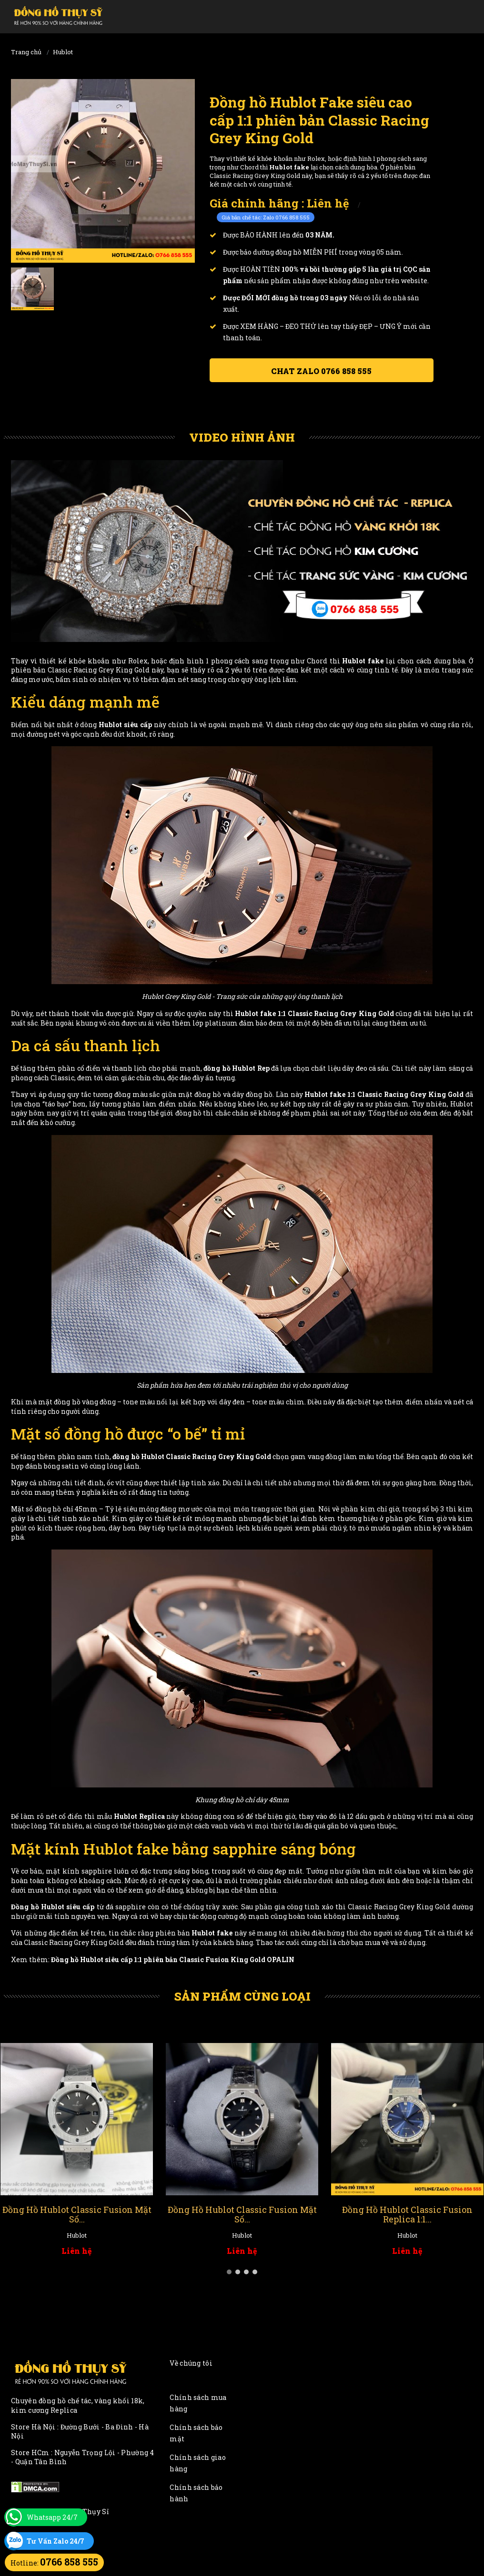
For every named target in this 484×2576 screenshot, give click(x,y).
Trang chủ (26, 52)
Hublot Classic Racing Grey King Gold (206, 1456)
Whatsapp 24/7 (52, 2517)
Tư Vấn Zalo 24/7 (55, 2541)
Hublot (63, 52)
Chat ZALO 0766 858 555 (321, 371)
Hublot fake (255, 1013)
